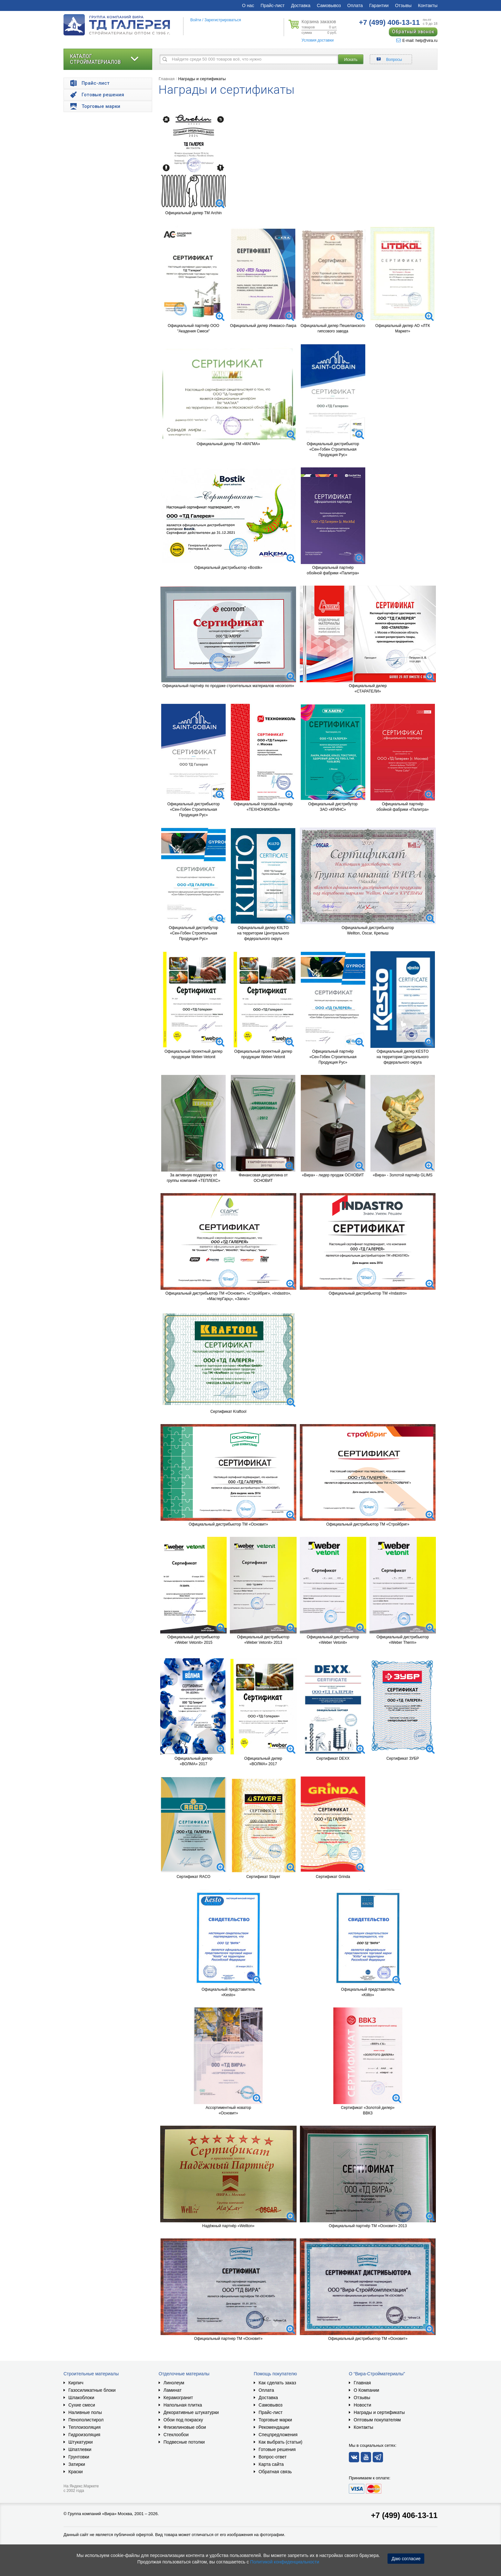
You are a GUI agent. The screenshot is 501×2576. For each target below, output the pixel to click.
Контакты (427, 5)
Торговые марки (275, 2419)
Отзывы (403, 5)
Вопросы (394, 59)
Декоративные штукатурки (191, 2412)
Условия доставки (317, 40)
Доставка (300, 5)
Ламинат (172, 2390)
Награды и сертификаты (202, 78)
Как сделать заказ (277, 2382)
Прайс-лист (272, 5)
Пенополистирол (85, 2419)
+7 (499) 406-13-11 (404, 2515)
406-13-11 (389, 22)
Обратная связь (275, 2471)
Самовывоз (329, 5)
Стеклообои (176, 2434)
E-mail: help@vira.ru (416, 40)
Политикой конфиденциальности (284, 2561)
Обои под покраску (183, 2419)
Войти (195, 20)
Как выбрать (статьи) (280, 2442)
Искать (351, 59)
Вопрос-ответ (273, 2456)
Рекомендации (274, 2427)
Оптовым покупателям (377, 2419)
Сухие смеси (81, 2405)
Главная (166, 78)
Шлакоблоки (81, 2397)
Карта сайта (271, 2464)
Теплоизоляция (84, 2427)
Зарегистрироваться (222, 20)
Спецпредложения (278, 2434)
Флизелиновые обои (184, 2427)
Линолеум (173, 2382)
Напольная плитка (182, 2405)
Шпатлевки (79, 2449)
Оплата (355, 5)
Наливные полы (85, 2412)
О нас (248, 5)
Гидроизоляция (84, 2434)
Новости (362, 2405)
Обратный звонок (413, 31)
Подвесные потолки (184, 2442)
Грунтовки (78, 2456)
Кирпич (75, 2382)
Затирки (76, 2464)
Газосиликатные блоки (92, 2390)
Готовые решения (277, 2449)
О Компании (366, 2390)
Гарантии (378, 5)
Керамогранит (178, 2397)
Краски (75, 2471)
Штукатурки (80, 2442)
